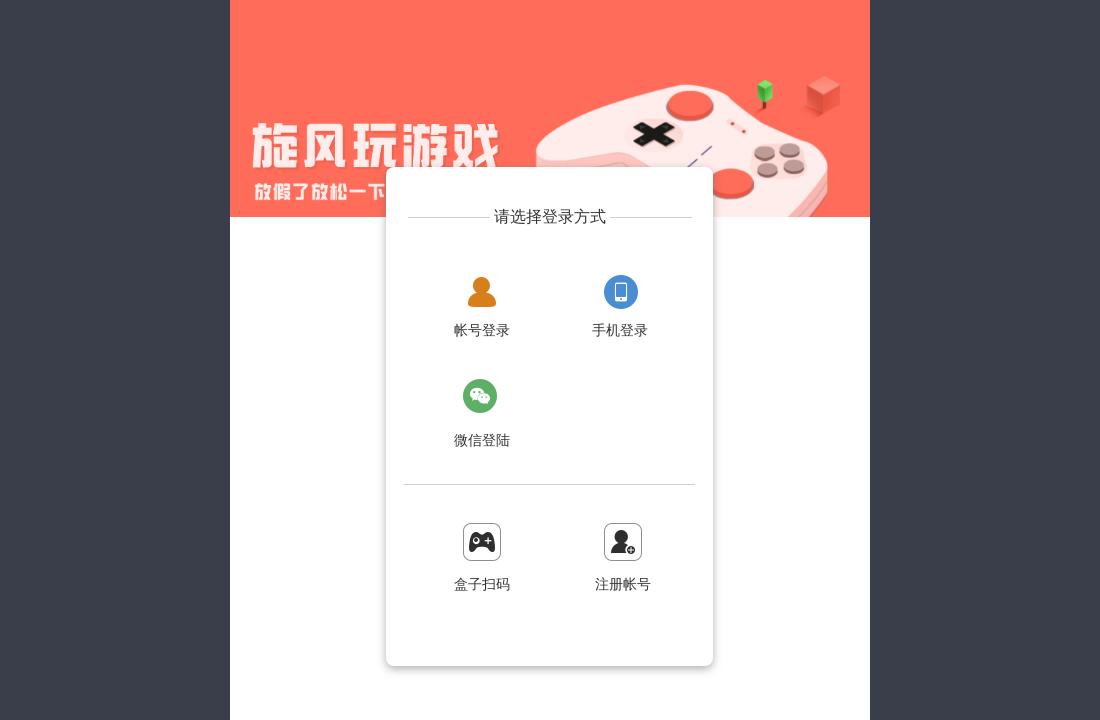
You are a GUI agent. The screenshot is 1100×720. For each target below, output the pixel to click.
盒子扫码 (482, 584)
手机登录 (620, 330)
